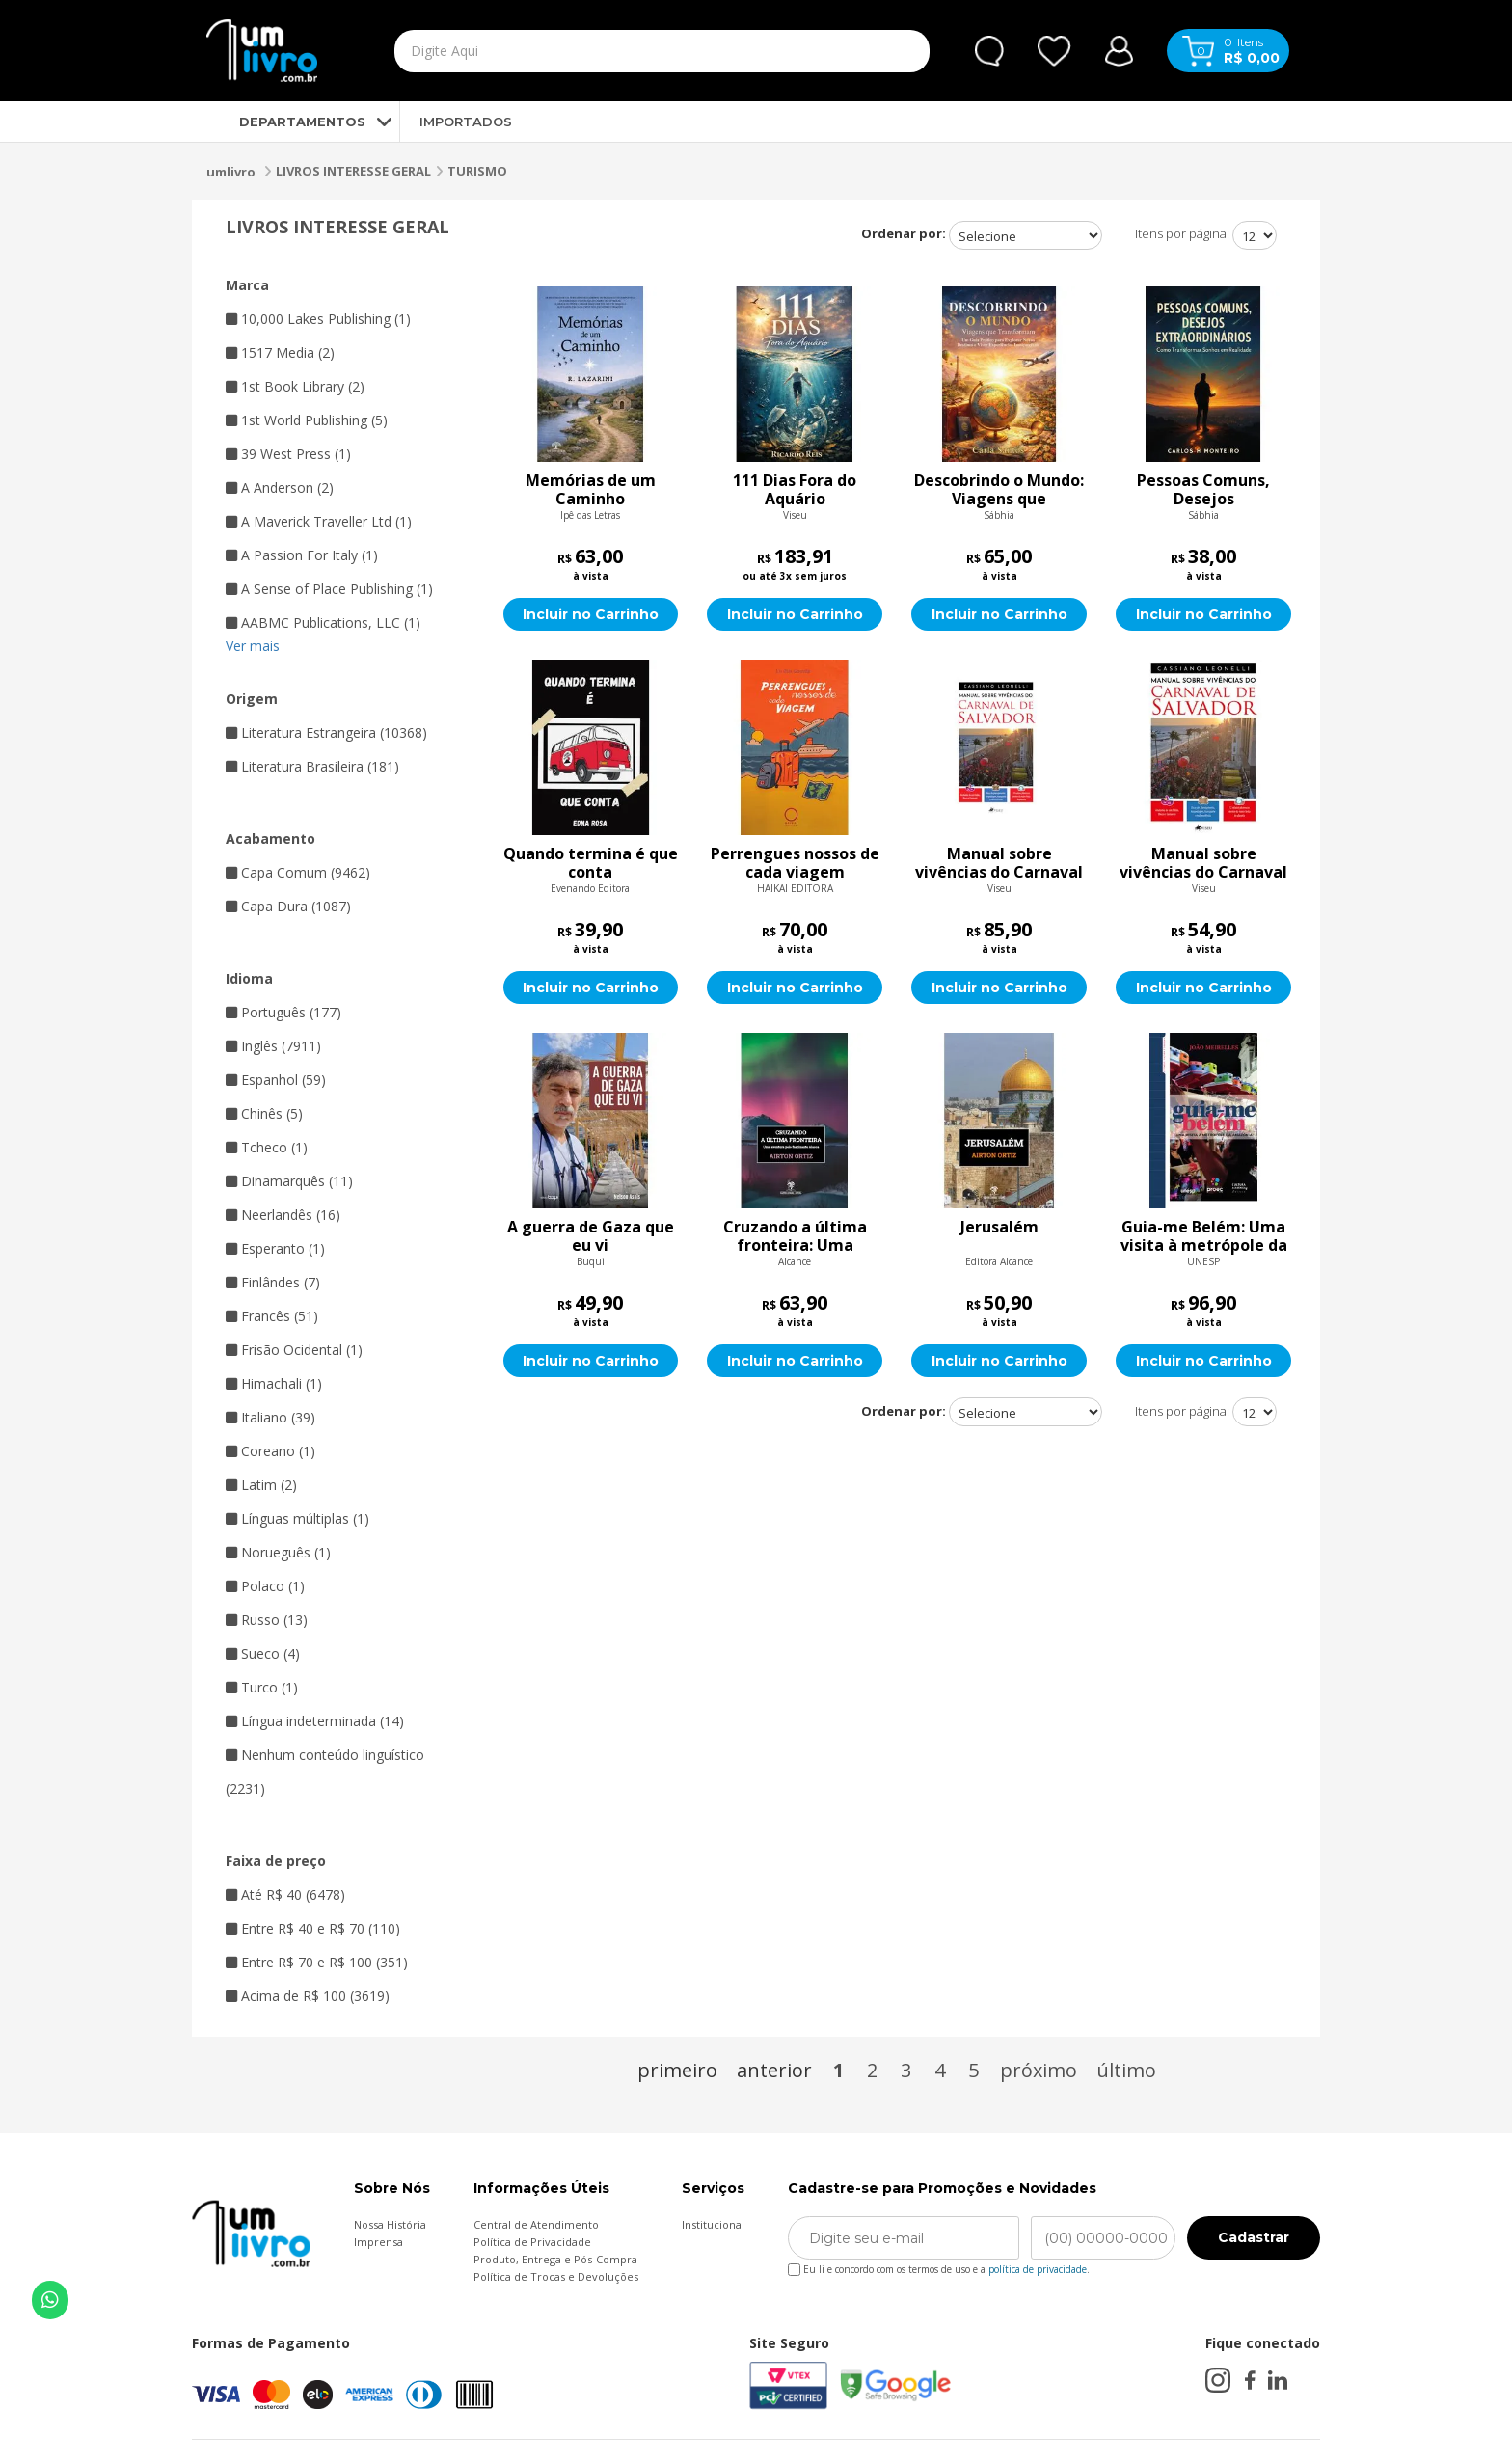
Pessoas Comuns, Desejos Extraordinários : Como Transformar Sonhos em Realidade (1203, 490)
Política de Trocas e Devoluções (555, 2276)
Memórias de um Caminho (591, 490)
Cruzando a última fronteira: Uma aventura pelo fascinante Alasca (795, 1236)
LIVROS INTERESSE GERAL (353, 170)
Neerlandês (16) (283, 1214)
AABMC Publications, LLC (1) (323, 622)
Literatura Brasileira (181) (312, 766)
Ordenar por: (903, 233)
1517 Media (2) (280, 352)
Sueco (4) (263, 1653)
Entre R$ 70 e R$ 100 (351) (317, 1962)
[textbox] (617, 51)
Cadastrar (1253, 2237)
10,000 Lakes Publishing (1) (318, 319)
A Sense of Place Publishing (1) (329, 589)
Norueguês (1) (278, 1552)
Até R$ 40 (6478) (285, 1894)
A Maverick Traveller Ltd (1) (319, 521)
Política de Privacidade (532, 2241)
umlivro (231, 171)
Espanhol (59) (276, 1079)
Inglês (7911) (273, 1046)
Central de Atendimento (536, 2224)
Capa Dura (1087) (288, 906)
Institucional (713, 2224)
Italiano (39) (270, 1417)
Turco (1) (262, 1687)
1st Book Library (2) (295, 386)
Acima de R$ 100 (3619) (308, 1996)
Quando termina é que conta (590, 863)
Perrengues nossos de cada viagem (795, 863)
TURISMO (477, 170)
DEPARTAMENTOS (285, 121)
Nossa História (390, 2224)
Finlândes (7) (273, 1282)
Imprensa (378, 2241)
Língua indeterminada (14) (315, 1721)
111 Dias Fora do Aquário (794, 490)
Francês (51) (272, 1316)
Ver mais (253, 645)
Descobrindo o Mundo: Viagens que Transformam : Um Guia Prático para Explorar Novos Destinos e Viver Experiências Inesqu (999, 490)
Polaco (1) (265, 1586)
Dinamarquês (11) (289, 1181)
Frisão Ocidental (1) (294, 1349)
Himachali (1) (274, 1383)
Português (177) (283, 1012)
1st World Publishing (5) (307, 420)
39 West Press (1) (288, 454)
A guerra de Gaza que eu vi (590, 1236)
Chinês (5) (264, 1113)
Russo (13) (267, 1620)
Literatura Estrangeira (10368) (326, 732)
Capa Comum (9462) (298, 872)
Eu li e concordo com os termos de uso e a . (939, 2265)
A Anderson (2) (280, 487)
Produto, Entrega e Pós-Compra (555, 2259)
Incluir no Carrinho (591, 614)
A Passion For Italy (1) (302, 555)
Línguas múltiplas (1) (297, 1518)
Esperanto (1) (275, 1248)
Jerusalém (999, 1227)
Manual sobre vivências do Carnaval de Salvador (999, 863)
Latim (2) (261, 1485)
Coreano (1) (270, 1451)
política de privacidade (1037, 2269)
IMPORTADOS (465, 121)
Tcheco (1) (267, 1147)
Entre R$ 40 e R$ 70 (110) (313, 1928)
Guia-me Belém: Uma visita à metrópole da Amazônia (1203, 1236)
